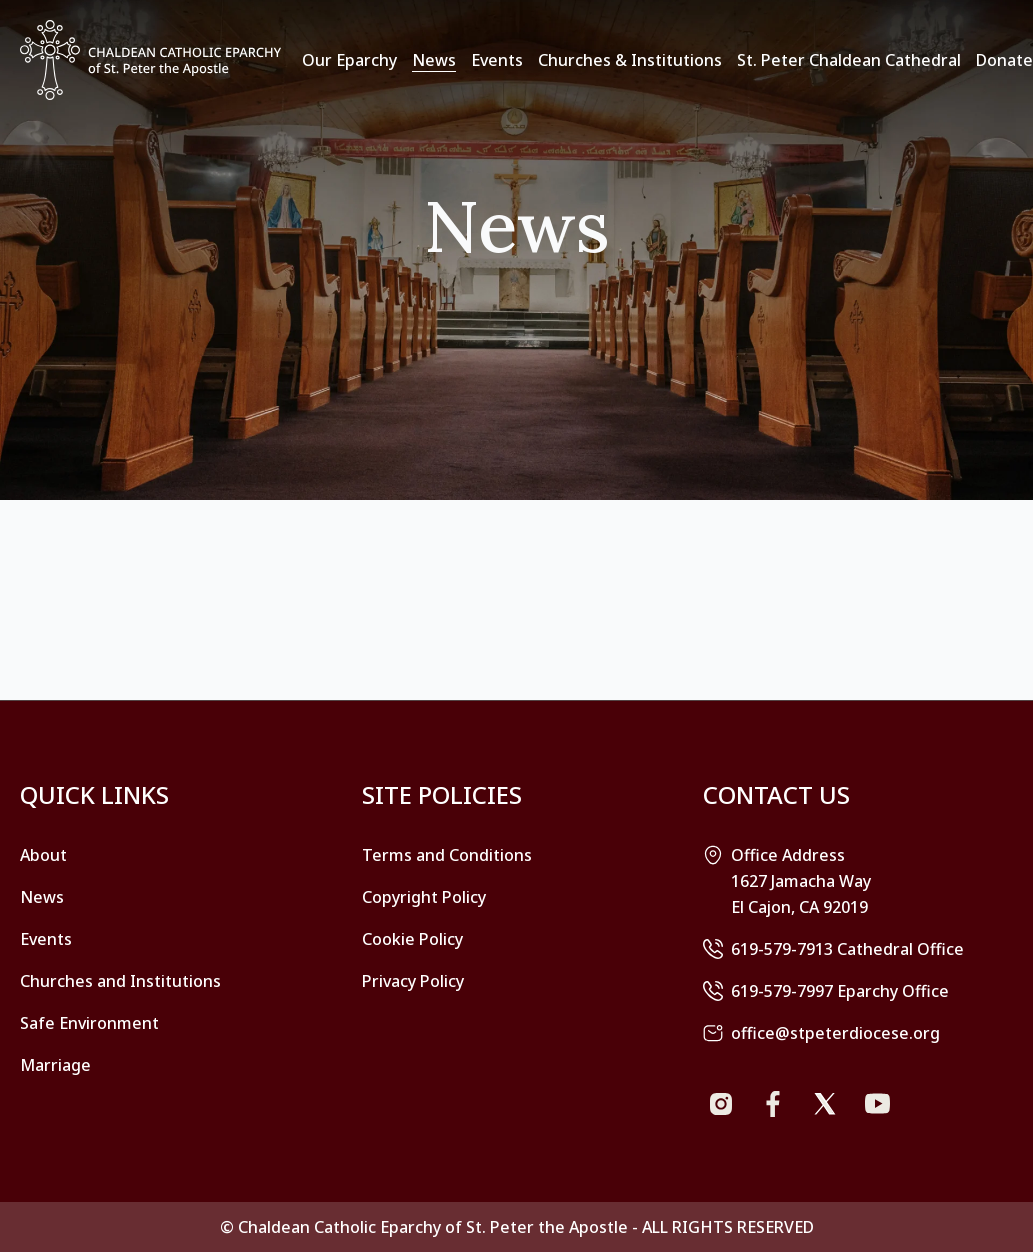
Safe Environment (89, 1023)
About (43, 855)
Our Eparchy (349, 60)
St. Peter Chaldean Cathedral (849, 60)
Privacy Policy (413, 981)
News (434, 60)
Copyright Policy (424, 897)
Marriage (55, 1065)
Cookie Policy (412, 939)
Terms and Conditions (447, 855)
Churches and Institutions (120, 981)
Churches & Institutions (630, 60)
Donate (1004, 60)
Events (497, 60)
